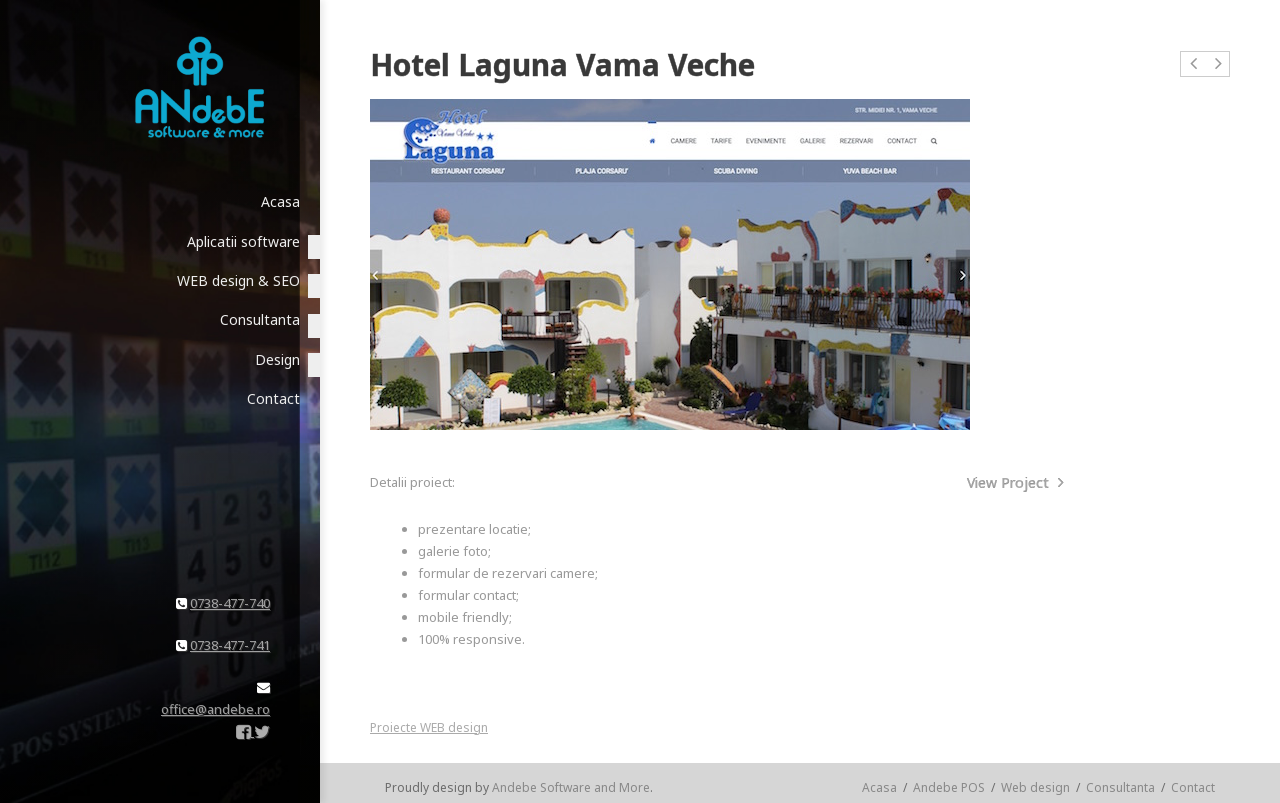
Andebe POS (949, 787)
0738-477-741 (230, 645)
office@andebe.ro (215, 709)
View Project (1015, 482)
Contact (1193, 787)
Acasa (879, 787)
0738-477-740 (230, 603)
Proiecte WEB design (429, 727)
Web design (1035, 787)
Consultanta (1120, 787)
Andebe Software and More (571, 787)
